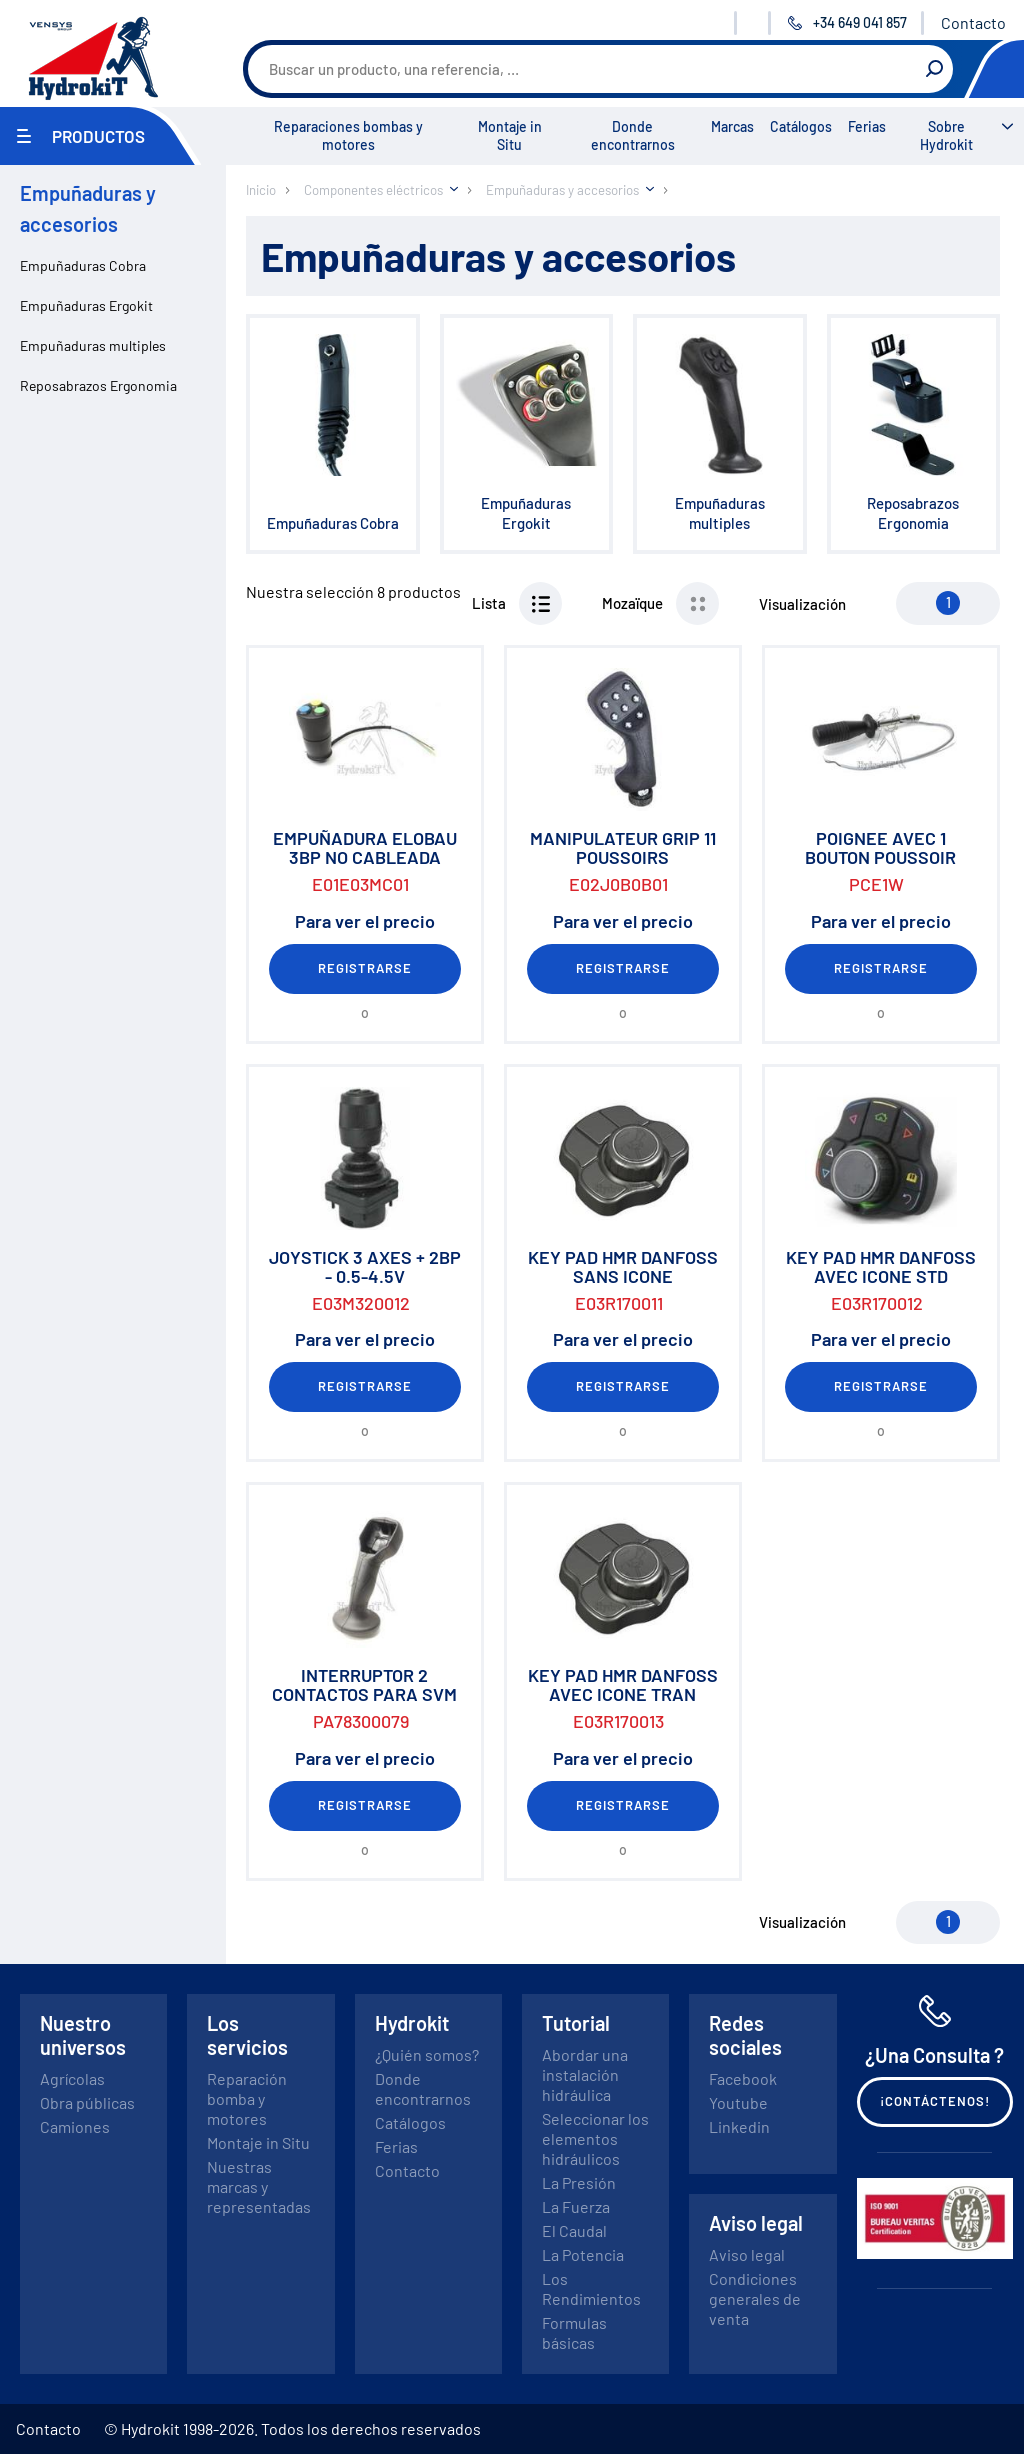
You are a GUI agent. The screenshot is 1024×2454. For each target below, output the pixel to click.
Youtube (738, 2102)
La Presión (579, 2182)
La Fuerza (576, 2206)
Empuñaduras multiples (93, 345)
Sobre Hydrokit (946, 135)
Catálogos (801, 126)
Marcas (732, 126)
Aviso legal (747, 2254)
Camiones (75, 2126)
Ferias (867, 126)
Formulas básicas (574, 2332)
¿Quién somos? (427, 2054)
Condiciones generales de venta (755, 2298)
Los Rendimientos (591, 2288)
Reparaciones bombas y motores (348, 135)
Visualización (802, 604)
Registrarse (365, 968)
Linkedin (739, 2126)
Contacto (973, 22)
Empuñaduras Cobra (83, 265)
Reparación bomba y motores (247, 2098)
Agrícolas (72, 2078)
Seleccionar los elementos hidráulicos (595, 2138)
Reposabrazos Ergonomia (98, 385)
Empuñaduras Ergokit (86, 305)
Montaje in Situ (510, 135)
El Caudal (574, 2230)
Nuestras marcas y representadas (259, 2186)
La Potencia (583, 2254)
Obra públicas (87, 2102)
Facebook (743, 2078)
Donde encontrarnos (633, 135)
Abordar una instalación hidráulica (585, 2074)
